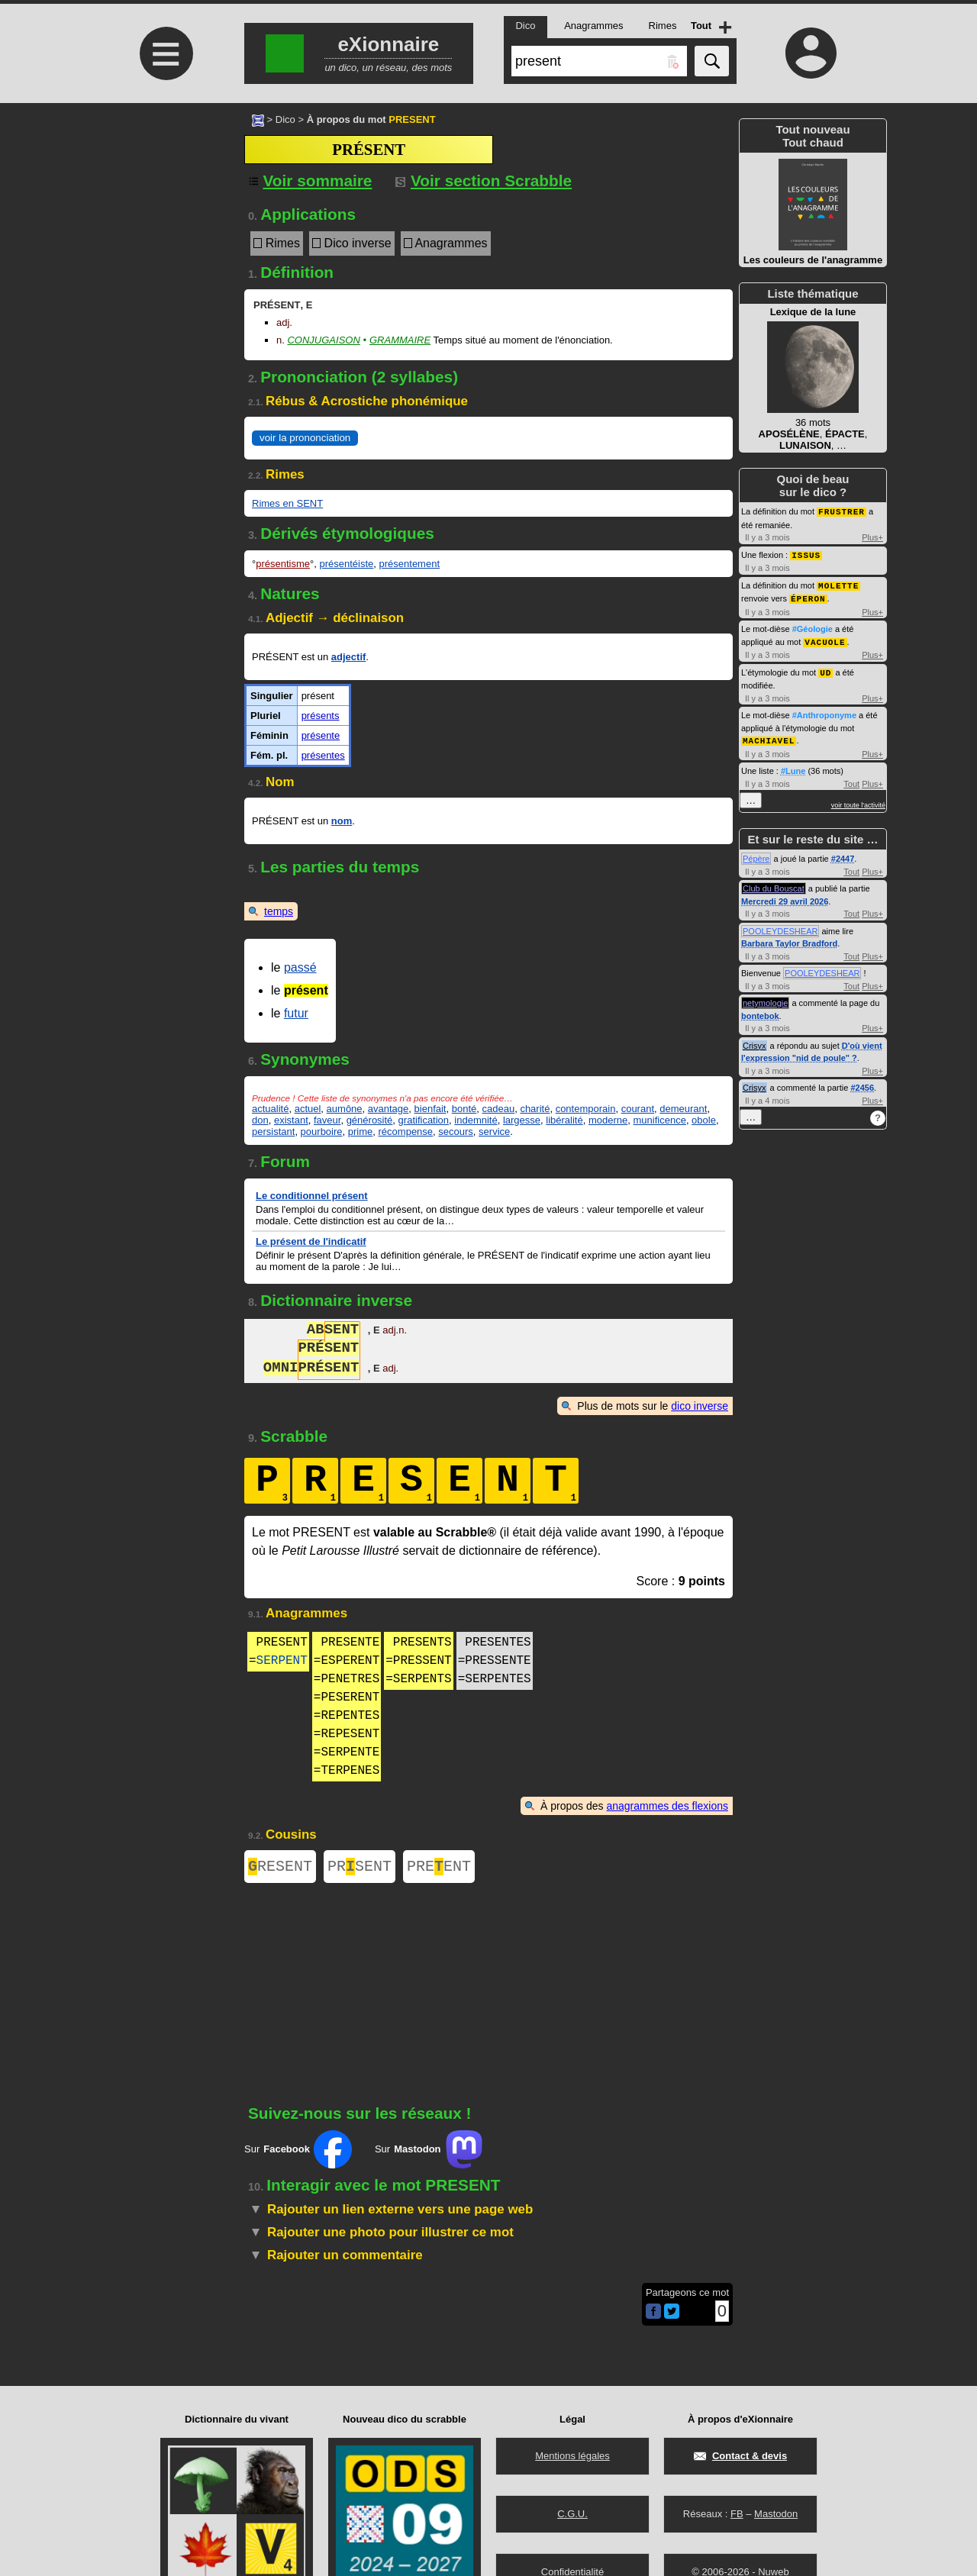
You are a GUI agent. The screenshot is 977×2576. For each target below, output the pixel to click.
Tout (851, 778)
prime (360, 1131)
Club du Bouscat (773, 883)
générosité (370, 1120)
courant (637, 1108)
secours (455, 1131)
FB (736, 2514)
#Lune (793, 765)
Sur (298, 2152)
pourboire (322, 1131)
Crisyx (754, 1040)
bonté (464, 1108)
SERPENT (282, 1660)
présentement (409, 563)
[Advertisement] (164, 231)
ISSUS (806, 553)
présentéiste (346, 563)
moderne (607, 1120)
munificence (660, 1120)
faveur (327, 1120)
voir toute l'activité (858, 800)
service (494, 1131)
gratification (423, 1120)
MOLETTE (838, 583)
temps (278, 911)
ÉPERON (808, 595)
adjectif (348, 657)
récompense (406, 1131)
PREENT (439, 1868)
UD (825, 668)
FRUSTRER (841, 511)
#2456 (862, 1082)
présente (320, 735)
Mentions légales (572, 2456)
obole (704, 1120)
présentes (323, 755)
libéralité (564, 1120)
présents (320, 715)
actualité (270, 1108)
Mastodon (776, 2514)
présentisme (283, 563)
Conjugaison (323, 340)
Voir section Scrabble (483, 180)
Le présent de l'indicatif (311, 1241)
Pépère (756, 853)
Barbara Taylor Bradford (789, 938)
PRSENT (359, 1868)
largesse (521, 1120)
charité (535, 1108)
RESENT (280, 1868)
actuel (308, 1108)
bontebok (760, 1010)
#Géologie (812, 625)
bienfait (430, 1108)
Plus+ (872, 536)
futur (296, 1013)
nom (341, 821)
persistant (273, 1131)
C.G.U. (572, 2514)
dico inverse (699, 1406)
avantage (388, 1108)
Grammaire (399, 340)
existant (291, 1120)
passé (300, 967)
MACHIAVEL (769, 735)
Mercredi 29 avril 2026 (784, 896)
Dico (285, 119)
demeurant (683, 1108)
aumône (345, 1108)
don (260, 1120)
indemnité (475, 1120)
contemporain (586, 1108)
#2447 (843, 853)
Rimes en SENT (287, 503)
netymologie (765, 997)
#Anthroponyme (824, 710)
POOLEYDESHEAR (780, 925)
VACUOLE (824, 638)
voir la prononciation (305, 437)
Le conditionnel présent (312, 1195)
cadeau (498, 1108)
